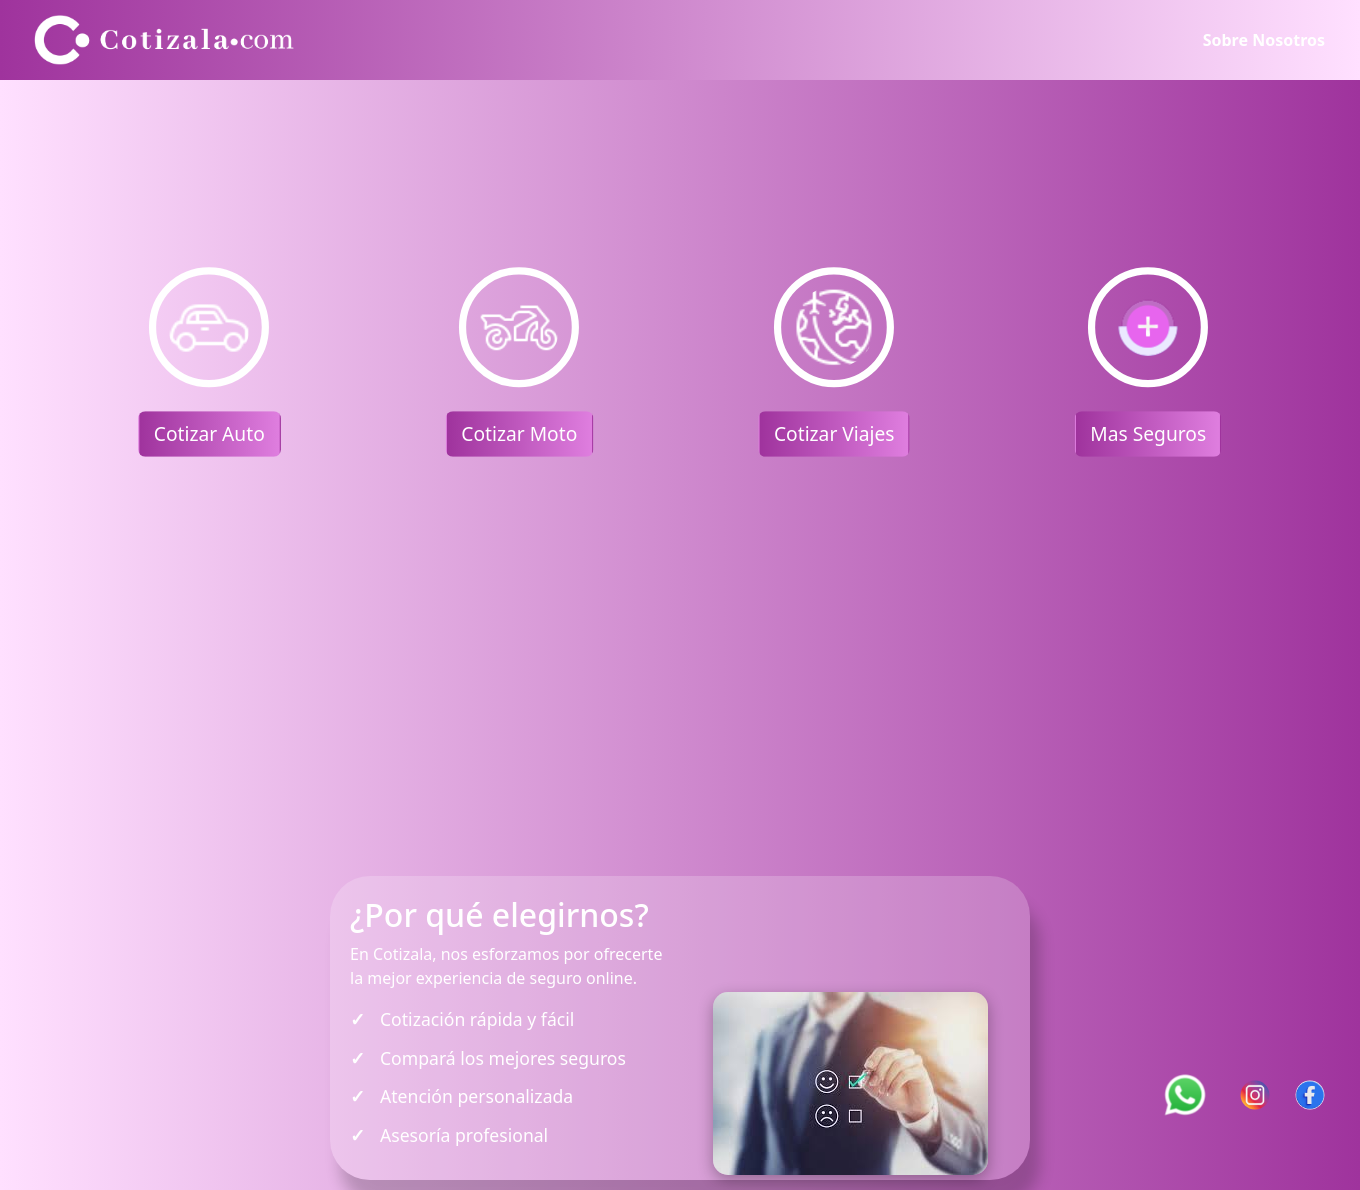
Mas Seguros (1149, 434)
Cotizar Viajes (834, 434)
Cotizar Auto (209, 434)
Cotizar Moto (520, 434)
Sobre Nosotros (1264, 40)
